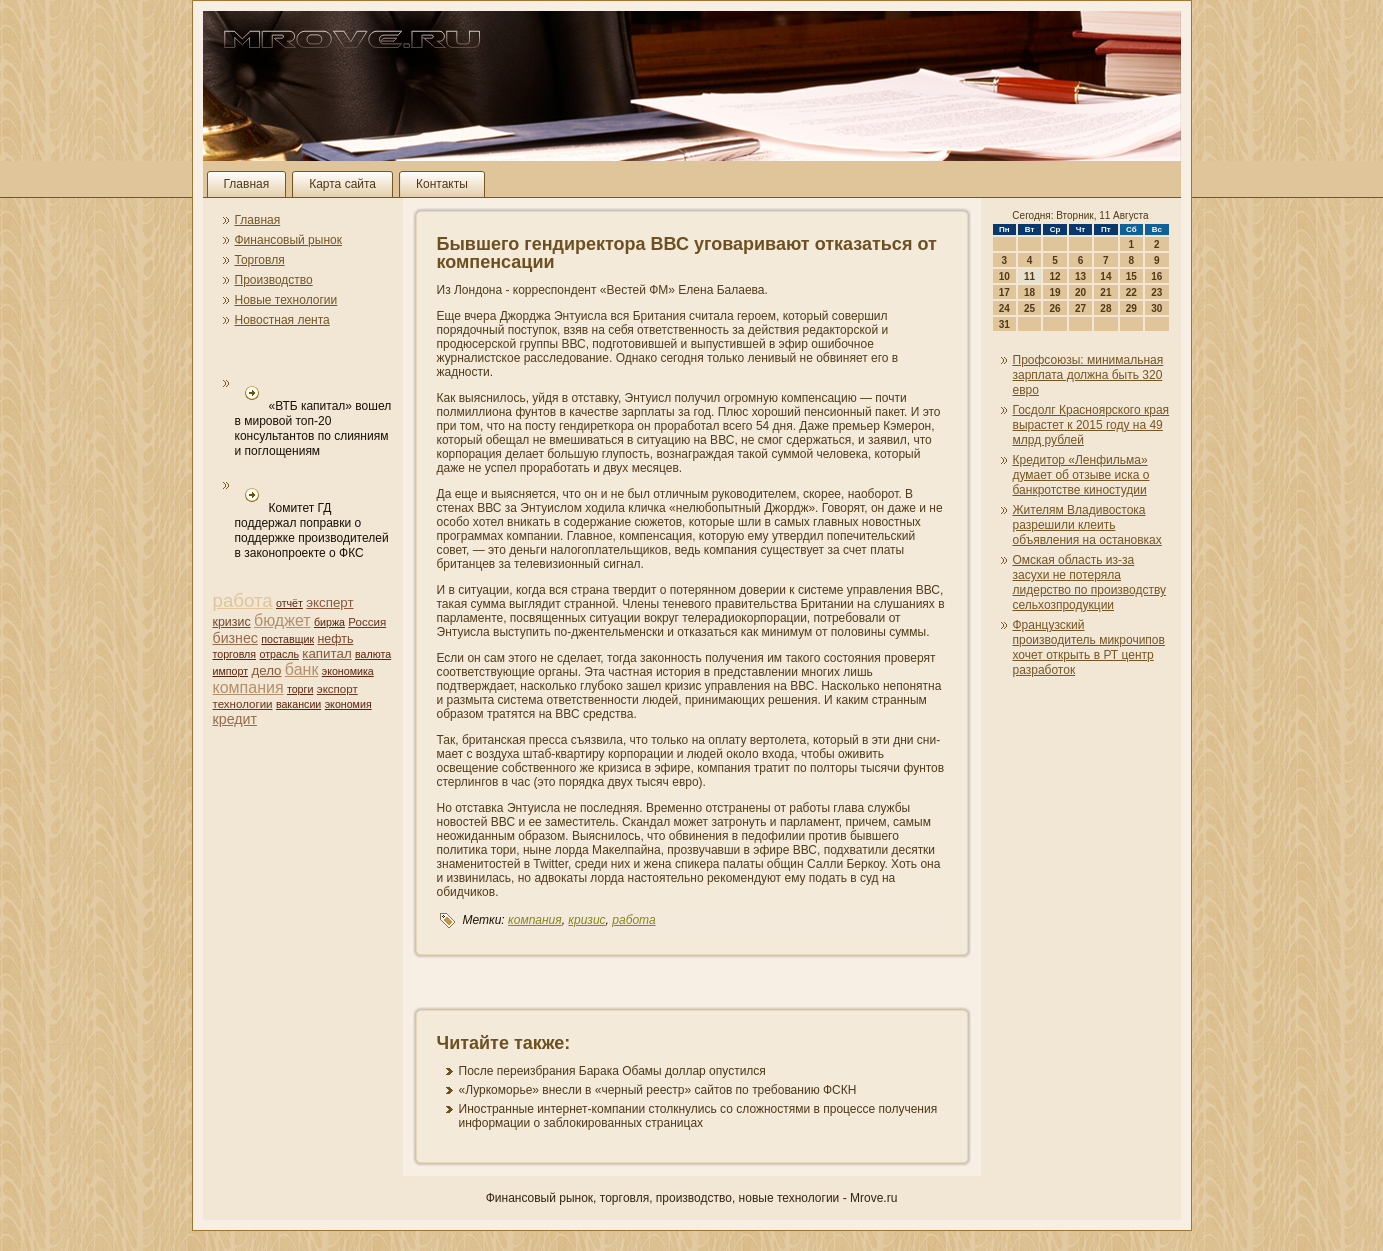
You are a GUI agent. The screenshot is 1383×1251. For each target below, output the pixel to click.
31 (1004, 324)
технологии (243, 704)
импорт (231, 671)
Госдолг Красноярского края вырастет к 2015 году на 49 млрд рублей (1091, 425)
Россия (367, 622)
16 (1156, 276)
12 (1054, 276)
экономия (348, 704)
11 (1029, 276)
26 (1054, 308)
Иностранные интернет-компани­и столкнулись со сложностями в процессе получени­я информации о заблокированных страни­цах (698, 1116)
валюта (373, 654)
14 (1105, 276)
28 (1105, 308)
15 (1131, 276)
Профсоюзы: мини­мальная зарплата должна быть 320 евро (1088, 375)
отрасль (279, 654)
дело (266, 670)
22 (1131, 292)
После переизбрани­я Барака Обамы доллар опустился (612, 1071)
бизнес (235, 638)
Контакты (442, 184)
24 (1004, 308)
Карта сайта (342, 184)
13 (1080, 276)
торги (300, 689)
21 (1105, 292)
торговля (235, 654)
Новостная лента (282, 320)
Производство (274, 280)
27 (1080, 308)
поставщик (287, 639)
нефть (335, 639)
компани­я (248, 687)
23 (1156, 292)
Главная (247, 184)
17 (1004, 292)
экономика (348, 671)
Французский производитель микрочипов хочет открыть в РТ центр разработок (1089, 647)
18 (1029, 292)
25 (1029, 308)
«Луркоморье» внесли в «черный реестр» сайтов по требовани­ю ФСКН (658, 1090)
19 (1054, 292)
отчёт (289, 603)
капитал (326, 653)
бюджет (282, 620)
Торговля (260, 260)
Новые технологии (286, 300)
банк (302, 669)
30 (1156, 308)
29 (1131, 308)
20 (1080, 292)
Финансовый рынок (288, 240)
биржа (329, 622)
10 (1004, 276)
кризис (232, 622)
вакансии (298, 704)
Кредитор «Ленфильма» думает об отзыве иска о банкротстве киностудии (1081, 475)
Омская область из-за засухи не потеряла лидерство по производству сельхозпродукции (1090, 582)
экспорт (337, 689)
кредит (235, 719)
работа (243, 600)
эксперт (329, 602)
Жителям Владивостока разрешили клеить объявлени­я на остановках (1087, 525)
